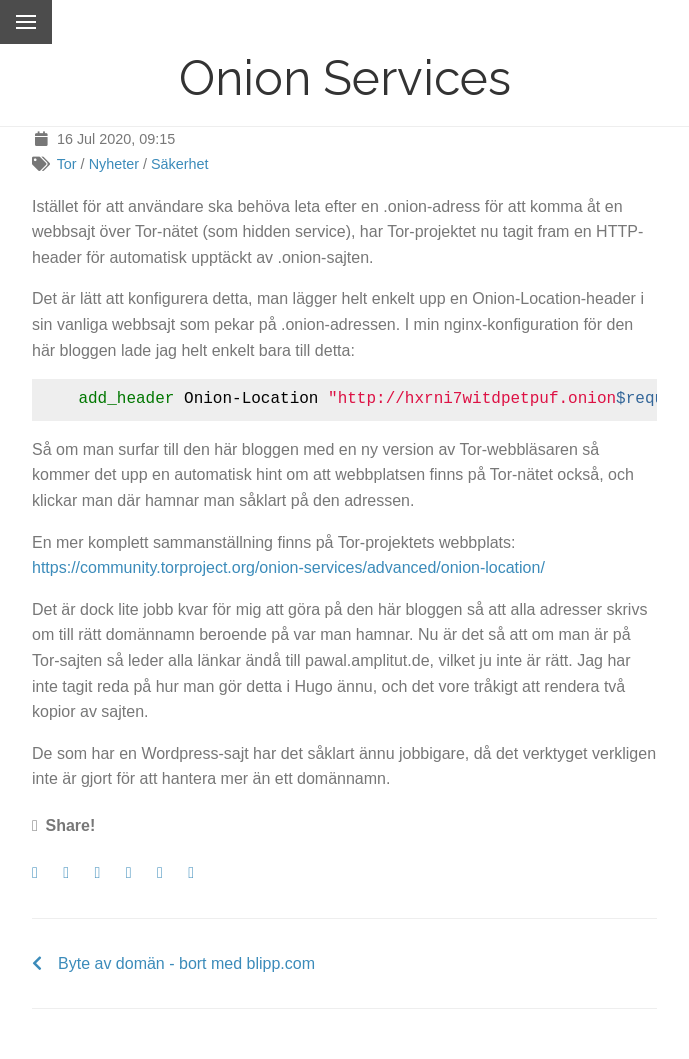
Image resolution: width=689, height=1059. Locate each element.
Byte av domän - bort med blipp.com (186, 963)
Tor (67, 164)
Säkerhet (180, 164)
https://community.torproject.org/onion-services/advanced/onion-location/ (288, 567)
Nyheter (114, 164)
